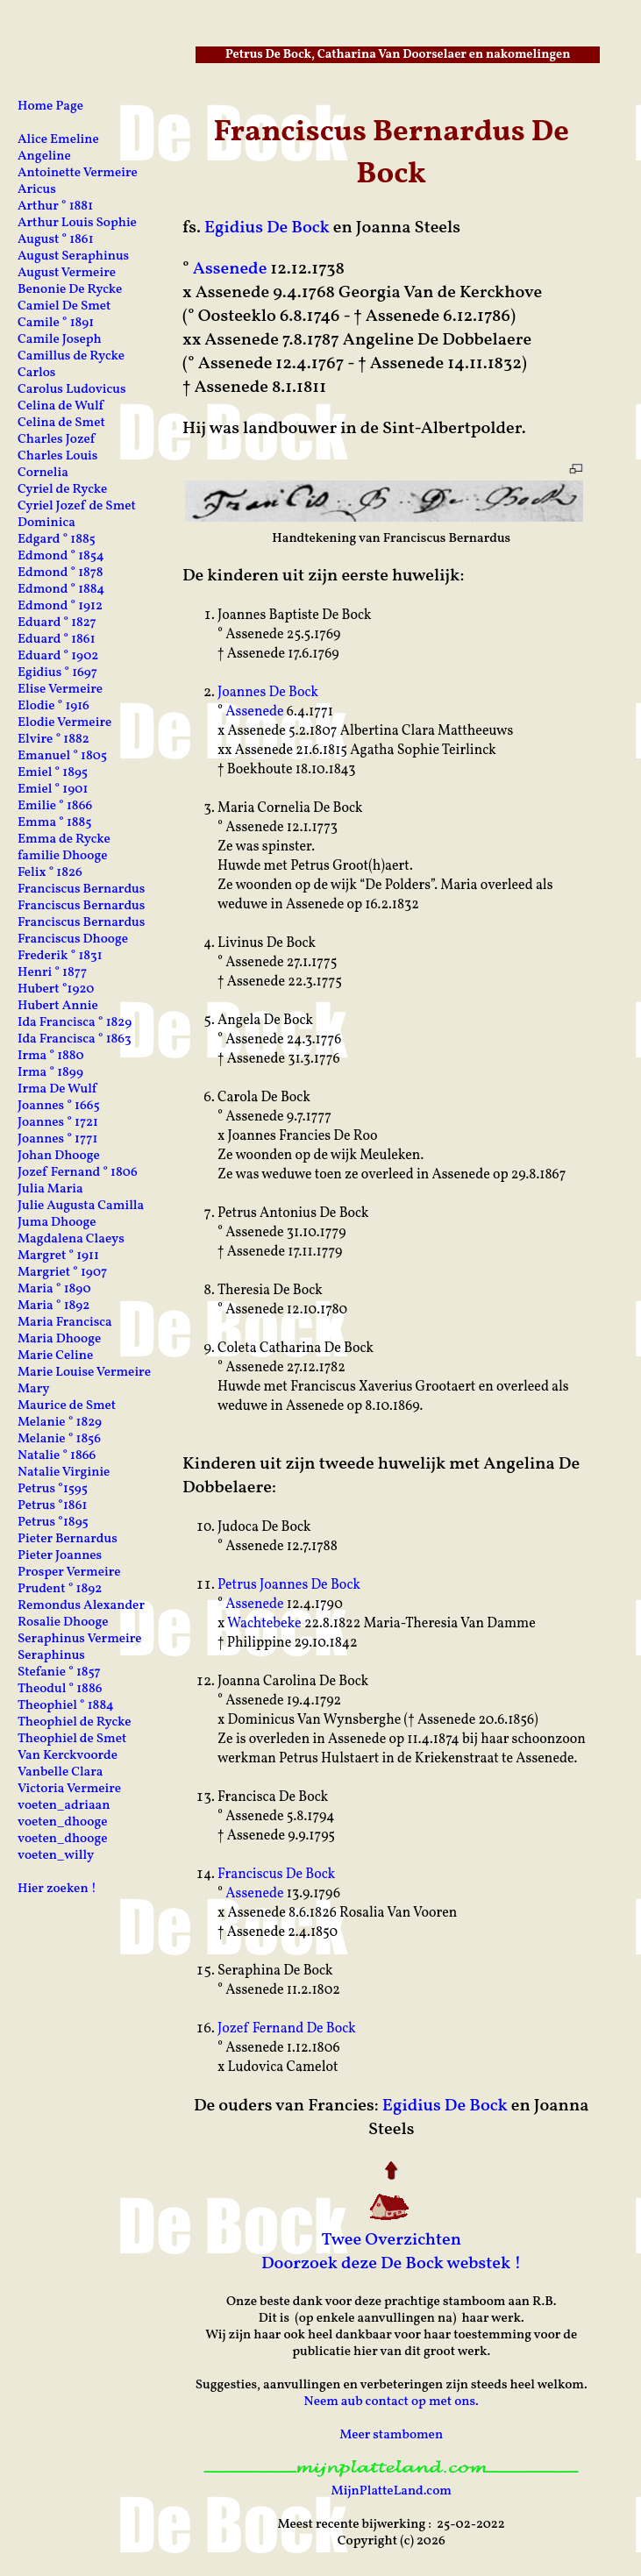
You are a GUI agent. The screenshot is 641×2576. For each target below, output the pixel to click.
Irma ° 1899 (50, 1073)
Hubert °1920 (56, 989)
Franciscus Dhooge (73, 939)
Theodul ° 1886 (60, 1689)
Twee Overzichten (391, 2240)
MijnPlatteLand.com (391, 2491)
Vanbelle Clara (60, 1772)
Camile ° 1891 (56, 323)
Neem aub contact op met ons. (391, 2402)
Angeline (44, 156)
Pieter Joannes (60, 1556)
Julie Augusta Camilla (81, 1206)
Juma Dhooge (57, 1222)
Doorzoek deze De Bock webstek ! (391, 2264)
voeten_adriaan (64, 1806)
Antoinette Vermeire (78, 173)
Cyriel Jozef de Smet (77, 506)
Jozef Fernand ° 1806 (78, 1172)
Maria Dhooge (59, 1339)
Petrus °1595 (53, 1489)
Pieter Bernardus (68, 1539)
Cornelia (43, 473)
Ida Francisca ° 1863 (75, 1039)
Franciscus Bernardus (81, 889)
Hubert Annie (58, 1006)
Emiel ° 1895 (53, 773)
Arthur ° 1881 (55, 206)
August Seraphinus (73, 256)
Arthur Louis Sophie (77, 223)
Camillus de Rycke (71, 356)
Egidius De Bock (267, 228)
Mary (34, 1389)
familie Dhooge (63, 856)
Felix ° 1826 (50, 873)
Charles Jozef (56, 440)
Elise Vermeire (60, 689)
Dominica (46, 523)
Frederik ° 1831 (60, 956)
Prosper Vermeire (69, 1572)
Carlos (36, 373)
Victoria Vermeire (69, 1789)
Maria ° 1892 (53, 1306)
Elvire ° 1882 (53, 739)
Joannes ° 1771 (57, 1139)
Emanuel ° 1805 (62, 756)
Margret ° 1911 (58, 1256)
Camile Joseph (60, 340)
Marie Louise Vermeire (84, 1372)
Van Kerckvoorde (68, 1756)
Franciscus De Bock (276, 1874)
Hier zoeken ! (57, 1889)
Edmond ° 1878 (60, 573)
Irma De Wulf (57, 1089)
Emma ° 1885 (54, 823)
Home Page (50, 106)
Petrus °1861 (52, 1506)
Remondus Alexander (81, 1606)
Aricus (37, 190)
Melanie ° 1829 (60, 1422)
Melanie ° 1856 (59, 1439)
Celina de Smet (61, 423)
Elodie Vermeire (64, 723)
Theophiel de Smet (72, 1739)
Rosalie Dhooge (63, 1622)
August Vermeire (67, 273)
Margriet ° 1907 (62, 1272)
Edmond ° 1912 (60, 606)
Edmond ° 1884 (61, 589)
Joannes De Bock (267, 692)
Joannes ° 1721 (58, 1123)
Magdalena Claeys (71, 1239)
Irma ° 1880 (51, 1056)
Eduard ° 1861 (57, 639)
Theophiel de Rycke (75, 1722)
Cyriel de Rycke (62, 489)
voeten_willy (56, 1856)
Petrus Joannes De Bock (288, 1585)
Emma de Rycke (64, 839)
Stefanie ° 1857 (59, 1672)
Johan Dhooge (59, 1156)
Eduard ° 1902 (58, 656)
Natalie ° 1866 (57, 1456)
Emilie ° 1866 (55, 806)
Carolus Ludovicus (72, 390)
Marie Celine (55, 1356)
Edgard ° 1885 (57, 539)
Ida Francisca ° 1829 (75, 1023)
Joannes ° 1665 (59, 1106)
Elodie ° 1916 (53, 706)
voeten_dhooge (63, 1822)
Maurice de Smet (67, 1406)
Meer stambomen (391, 2435)
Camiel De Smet (64, 306)
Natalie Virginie (64, 1472)
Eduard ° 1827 (57, 623)
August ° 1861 (56, 240)
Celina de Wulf (60, 406)
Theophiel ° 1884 (66, 1706)
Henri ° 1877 (52, 973)
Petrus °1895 (53, 1522)
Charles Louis (57, 456)
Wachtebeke (264, 1623)
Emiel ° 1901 (53, 789)
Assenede (230, 269)
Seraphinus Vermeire (80, 1639)
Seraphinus (51, 1656)
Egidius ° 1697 (57, 673)
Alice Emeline (58, 140)
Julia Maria (50, 1189)
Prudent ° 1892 (60, 1589)
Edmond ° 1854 (61, 556)
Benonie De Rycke (70, 290)
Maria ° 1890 (54, 1289)
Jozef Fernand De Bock (286, 2029)
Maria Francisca (65, 1322)
